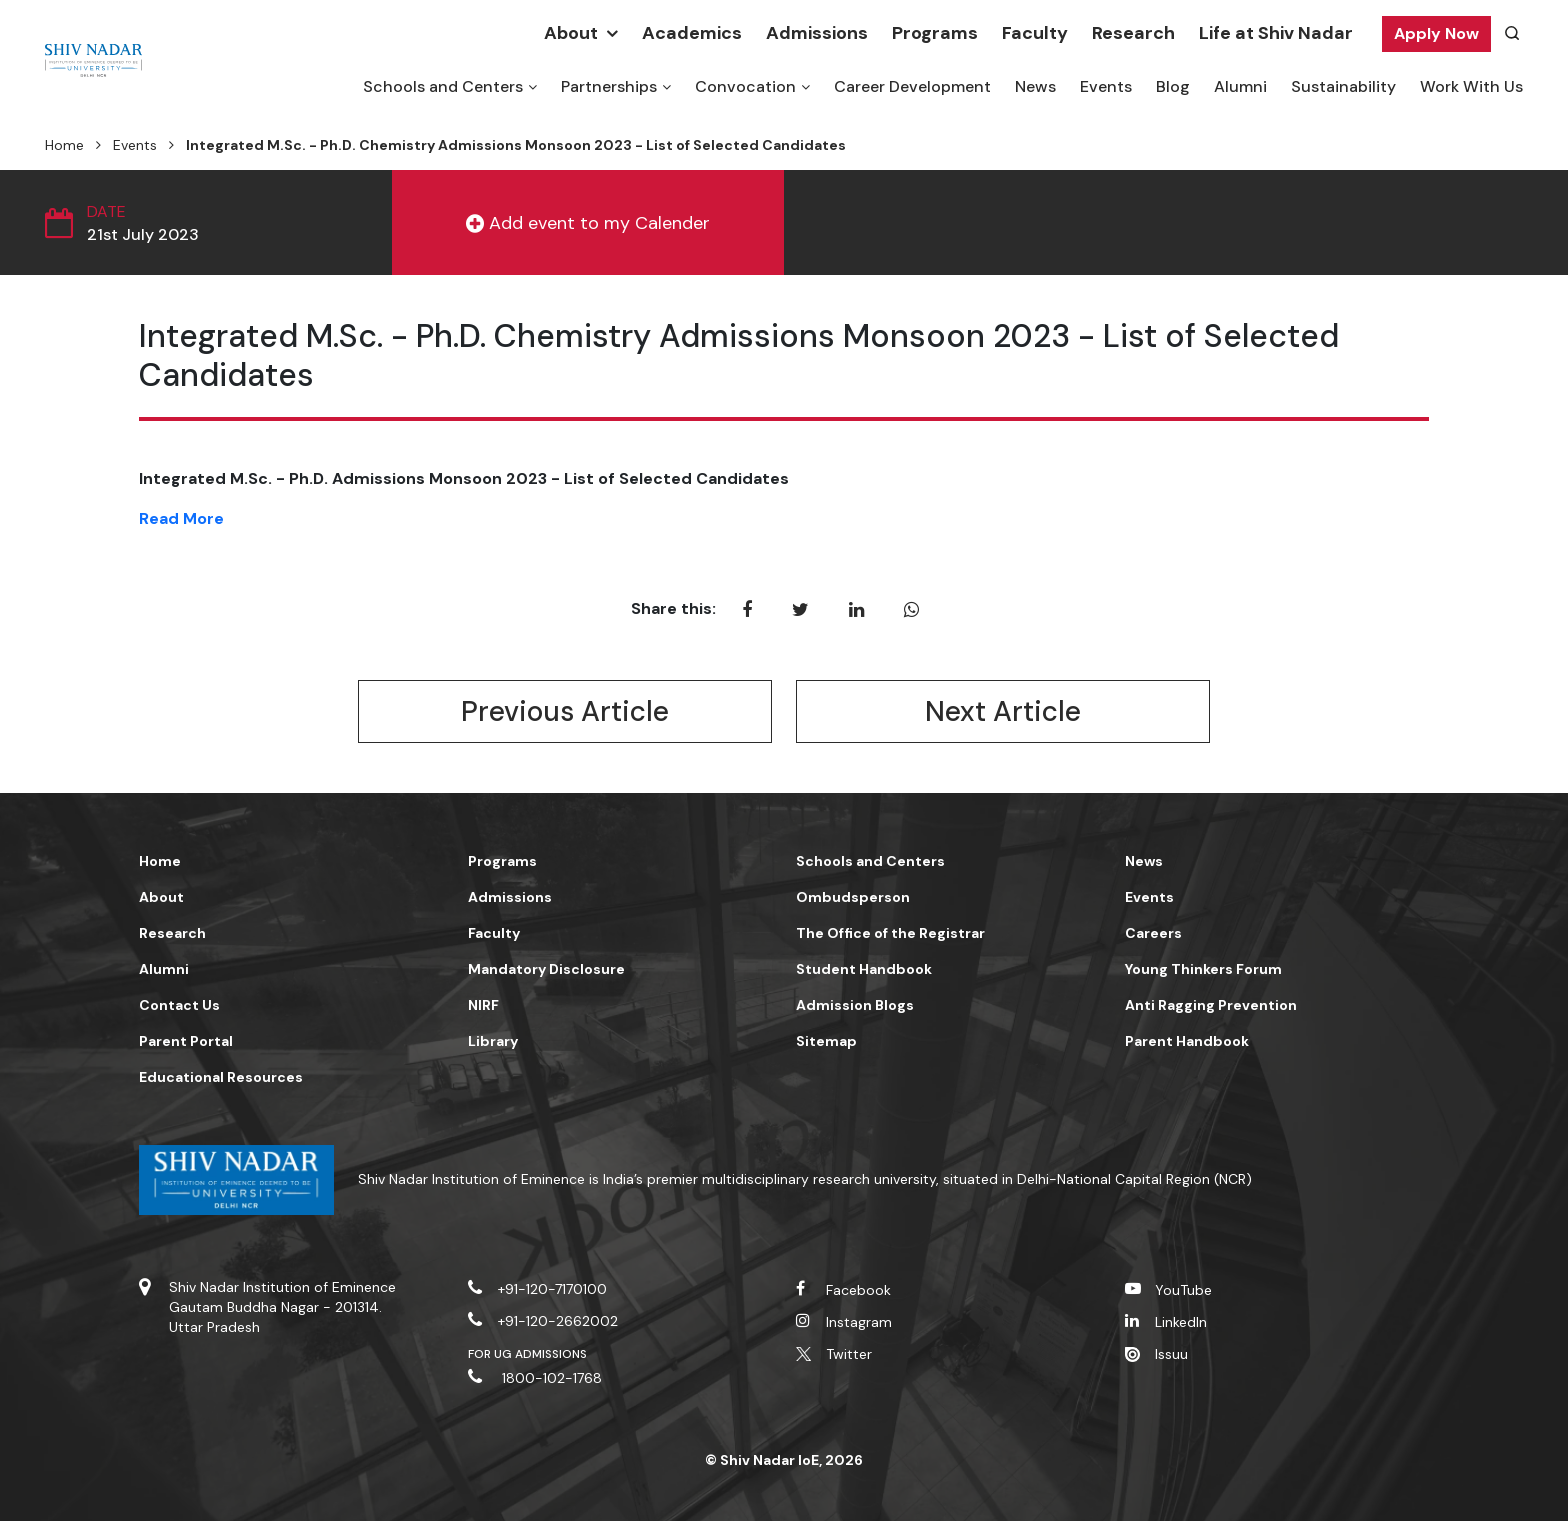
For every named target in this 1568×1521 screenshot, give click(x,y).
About (571, 33)
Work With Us (1471, 86)
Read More (181, 518)
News (1035, 86)
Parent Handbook (1187, 1041)
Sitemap (826, 1041)
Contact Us (179, 1005)
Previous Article (565, 711)
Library (493, 1041)
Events (1106, 86)
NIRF (483, 1005)
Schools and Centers (443, 86)
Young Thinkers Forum (1203, 969)
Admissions (817, 33)
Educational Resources (221, 1077)
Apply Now (1436, 33)
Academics (692, 33)
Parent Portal (186, 1041)
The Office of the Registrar (890, 933)
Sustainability (1343, 86)
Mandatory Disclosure (546, 969)
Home (64, 145)
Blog (1173, 86)
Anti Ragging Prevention (1211, 1005)
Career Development (912, 86)
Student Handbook (864, 969)
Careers (1153, 933)
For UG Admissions (528, 1354)
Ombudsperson (853, 897)
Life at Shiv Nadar (1276, 33)
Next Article (1003, 711)
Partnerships (609, 86)
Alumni (1240, 86)
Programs (935, 33)
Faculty (1035, 33)
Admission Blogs (855, 1005)
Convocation (745, 86)
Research (1133, 33)
